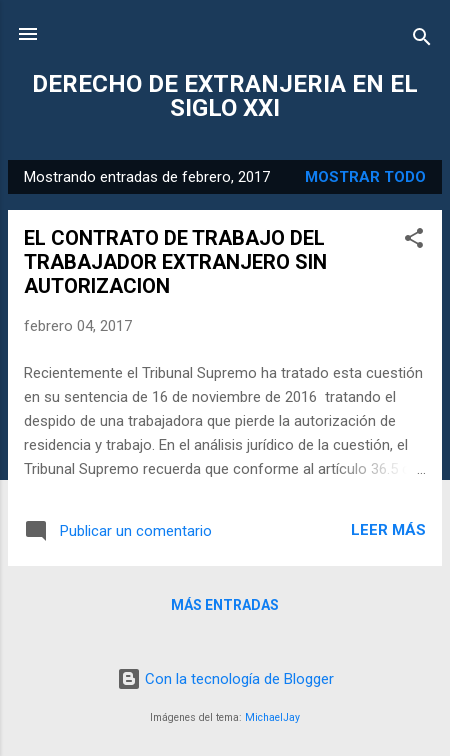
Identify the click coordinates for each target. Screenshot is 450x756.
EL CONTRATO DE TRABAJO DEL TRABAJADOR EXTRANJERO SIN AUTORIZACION (175, 262)
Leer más (388, 530)
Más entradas (225, 605)
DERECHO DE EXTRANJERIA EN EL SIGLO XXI (225, 96)
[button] (414, 241)
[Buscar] (422, 40)
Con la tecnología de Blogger (225, 679)
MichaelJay (272, 717)
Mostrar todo (365, 177)
